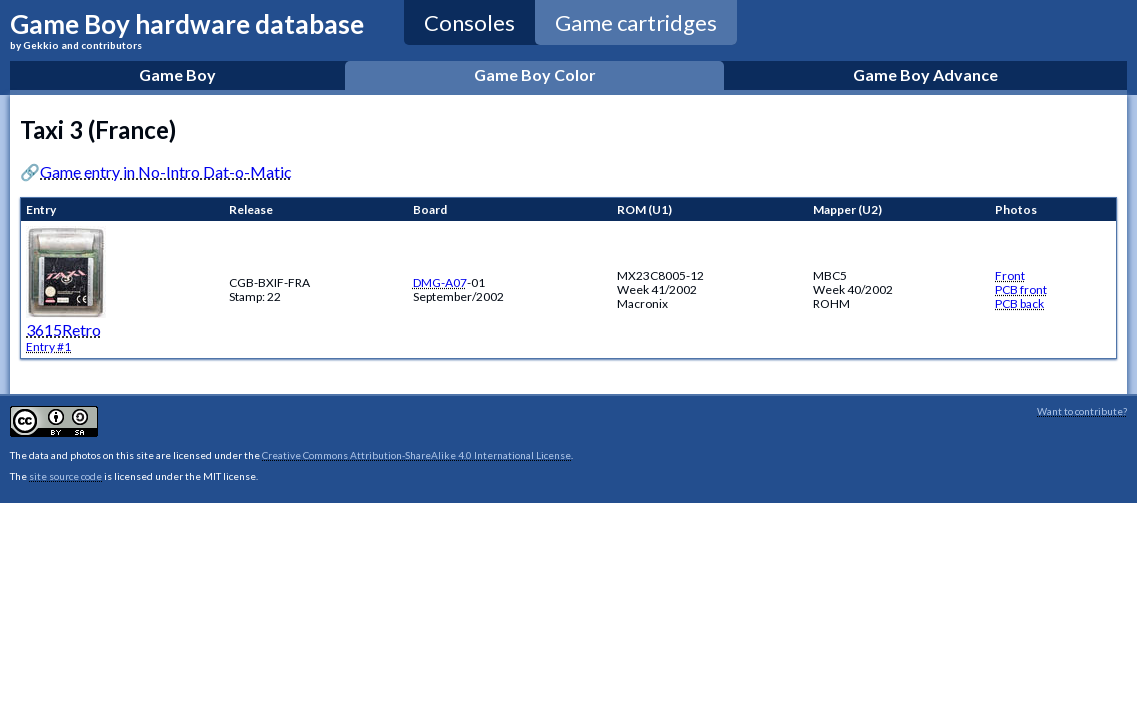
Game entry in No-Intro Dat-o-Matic (166, 171)
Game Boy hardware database (187, 29)
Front (1010, 275)
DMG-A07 (440, 282)
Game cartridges (636, 22)
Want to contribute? (1082, 411)
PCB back (1019, 303)
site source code (65, 476)
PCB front (1021, 289)
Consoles (469, 22)
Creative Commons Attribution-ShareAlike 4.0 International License (416, 455)
